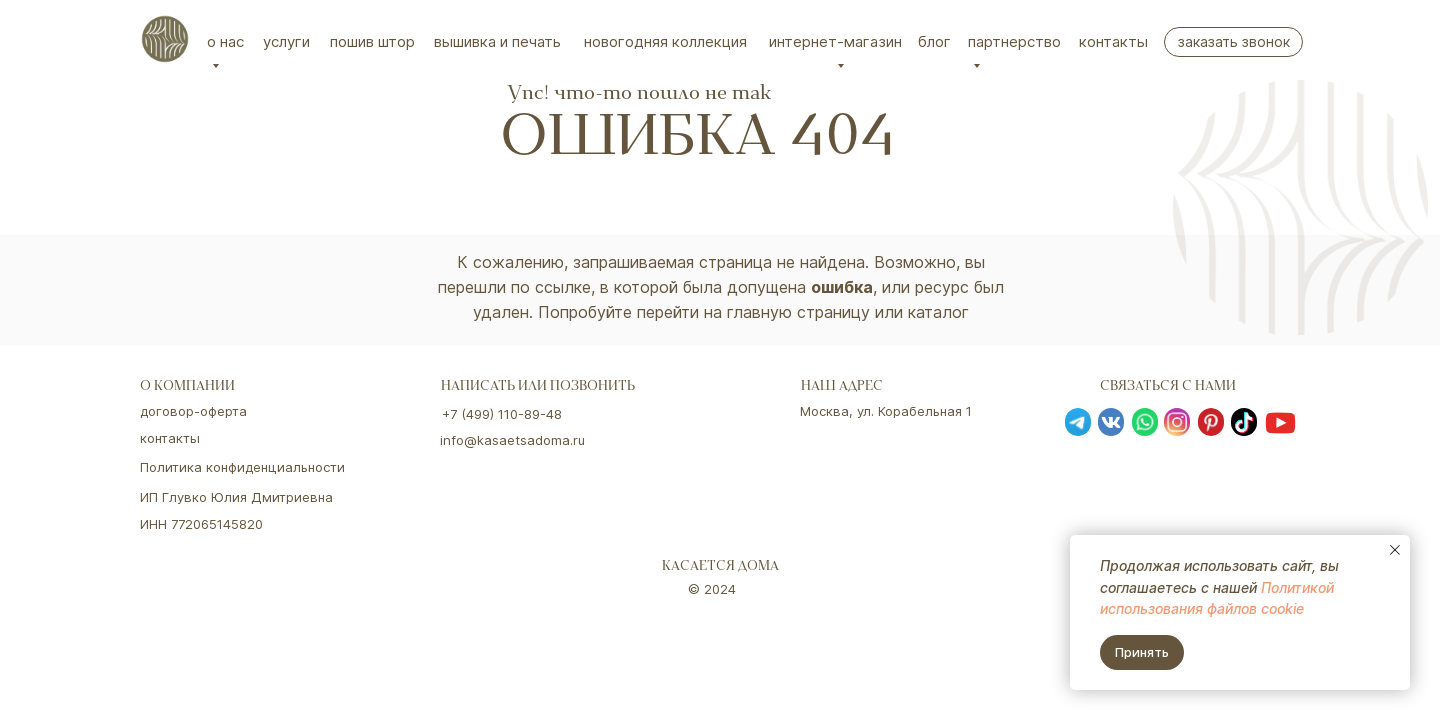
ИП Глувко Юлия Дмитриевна (236, 497)
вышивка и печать (497, 41)
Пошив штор (372, 41)
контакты (170, 438)
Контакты (1113, 41)
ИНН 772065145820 (201, 524)
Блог (934, 41)
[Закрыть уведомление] (1395, 550)
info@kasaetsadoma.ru (512, 440)
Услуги (286, 41)
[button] (1233, 42)
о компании (187, 387)
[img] (165, 39)
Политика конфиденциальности (242, 467)
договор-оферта (193, 411)
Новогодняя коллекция (665, 41)
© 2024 (712, 589)
